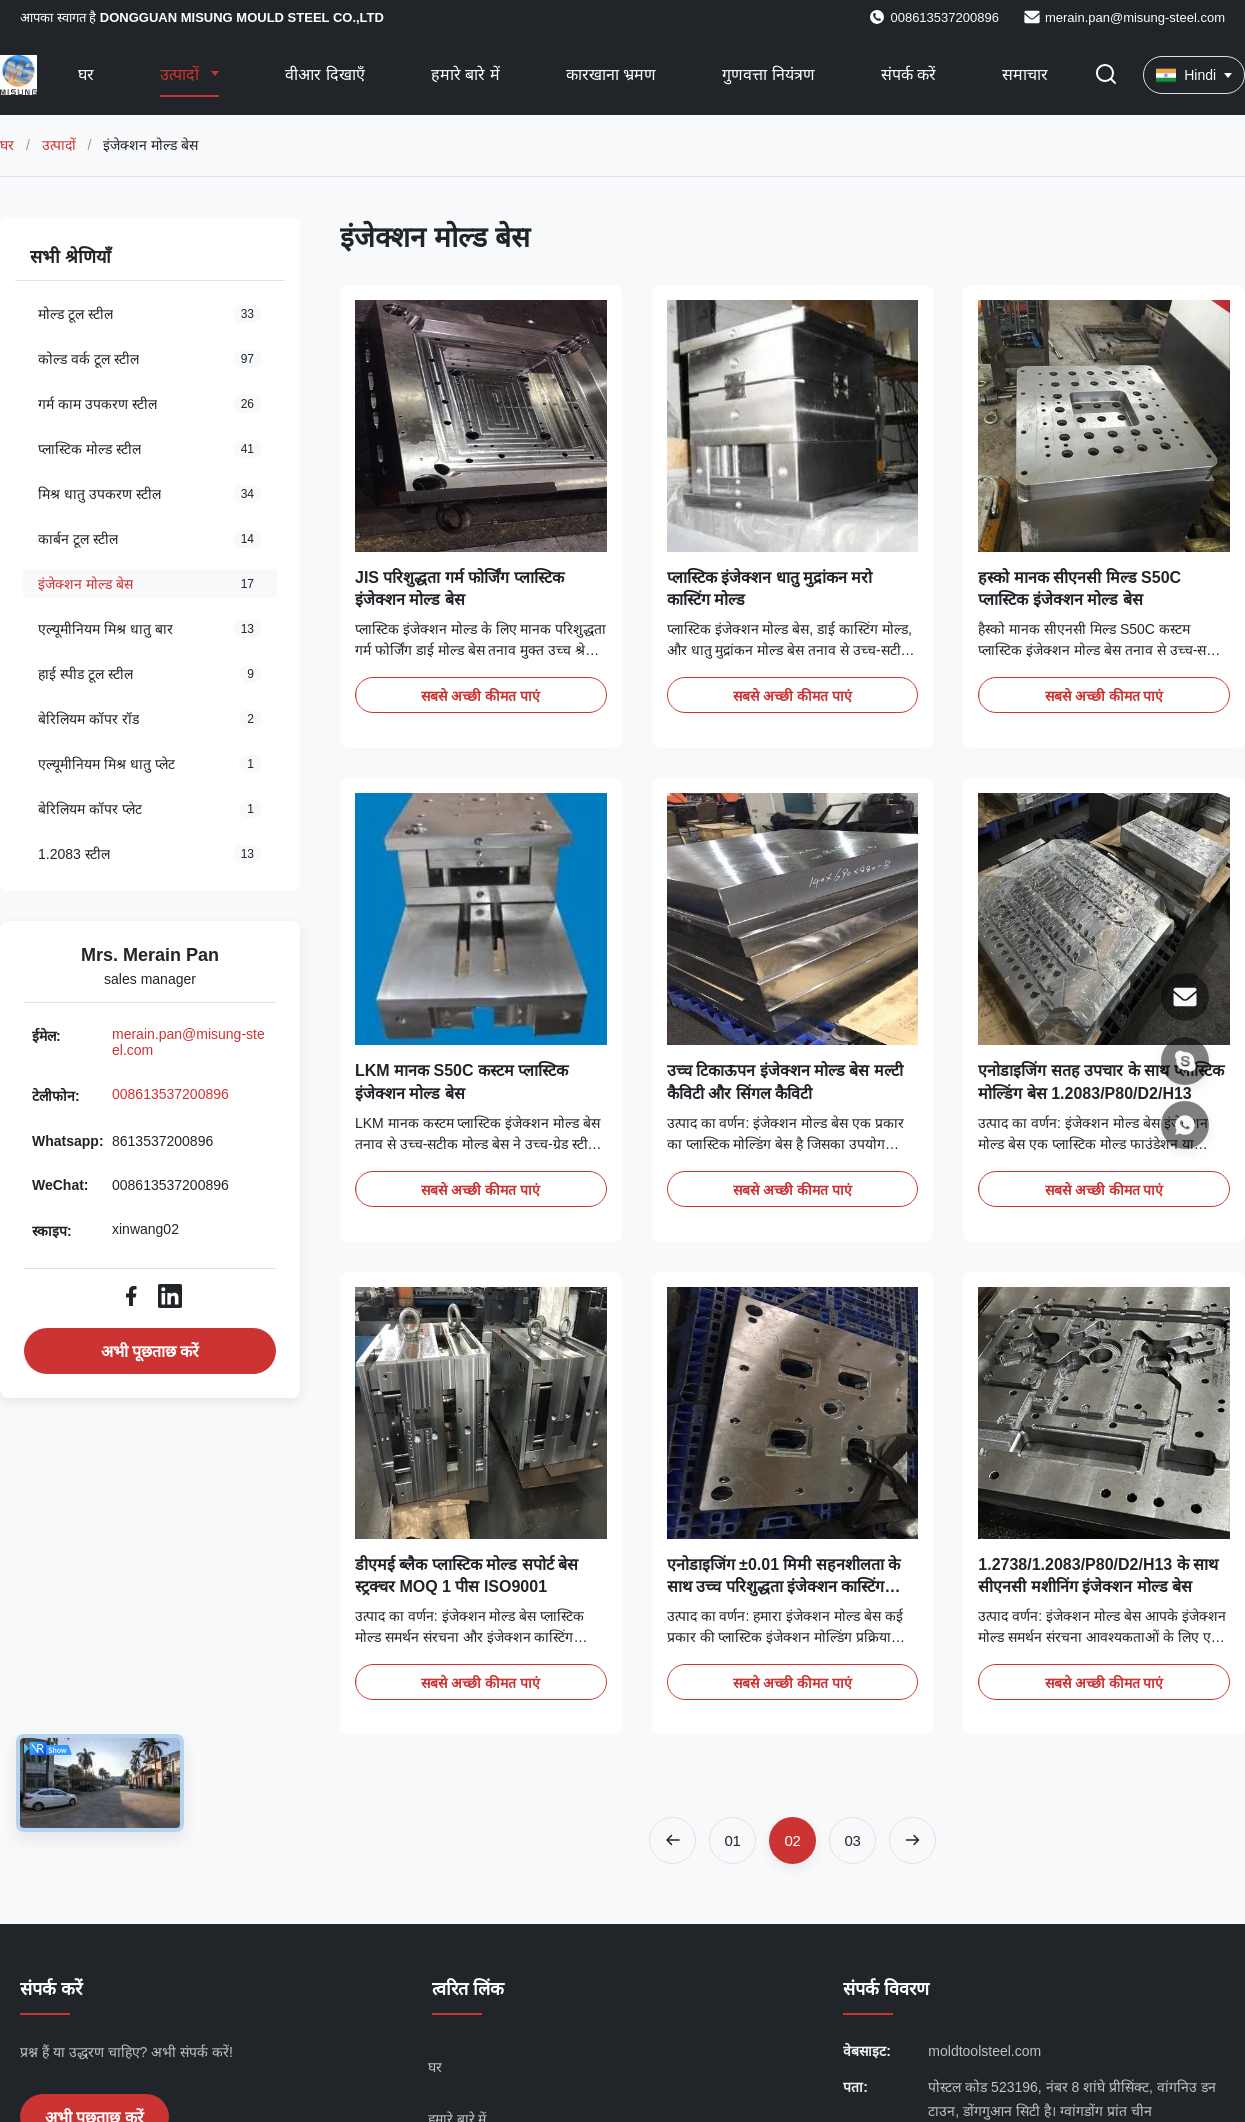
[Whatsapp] (1185, 1125)
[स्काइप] (1185, 1061)
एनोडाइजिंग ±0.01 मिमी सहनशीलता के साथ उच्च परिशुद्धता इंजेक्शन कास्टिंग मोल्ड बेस (784, 1587)
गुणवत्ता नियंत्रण (768, 74)
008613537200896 (170, 1094)
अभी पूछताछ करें (150, 1351)
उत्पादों (181, 74)
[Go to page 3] (852, 1840)
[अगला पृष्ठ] (912, 1840)
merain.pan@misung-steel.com (1135, 17)
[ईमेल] (1185, 997)
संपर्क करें (908, 74)
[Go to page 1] (732, 1840)
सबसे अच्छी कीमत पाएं (480, 696)
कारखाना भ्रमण (611, 74)
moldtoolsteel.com (984, 2051)
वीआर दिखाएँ (324, 74)
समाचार (1025, 74)
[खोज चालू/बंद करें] (1106, 75)
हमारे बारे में (465, 74)
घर (86, 74)
